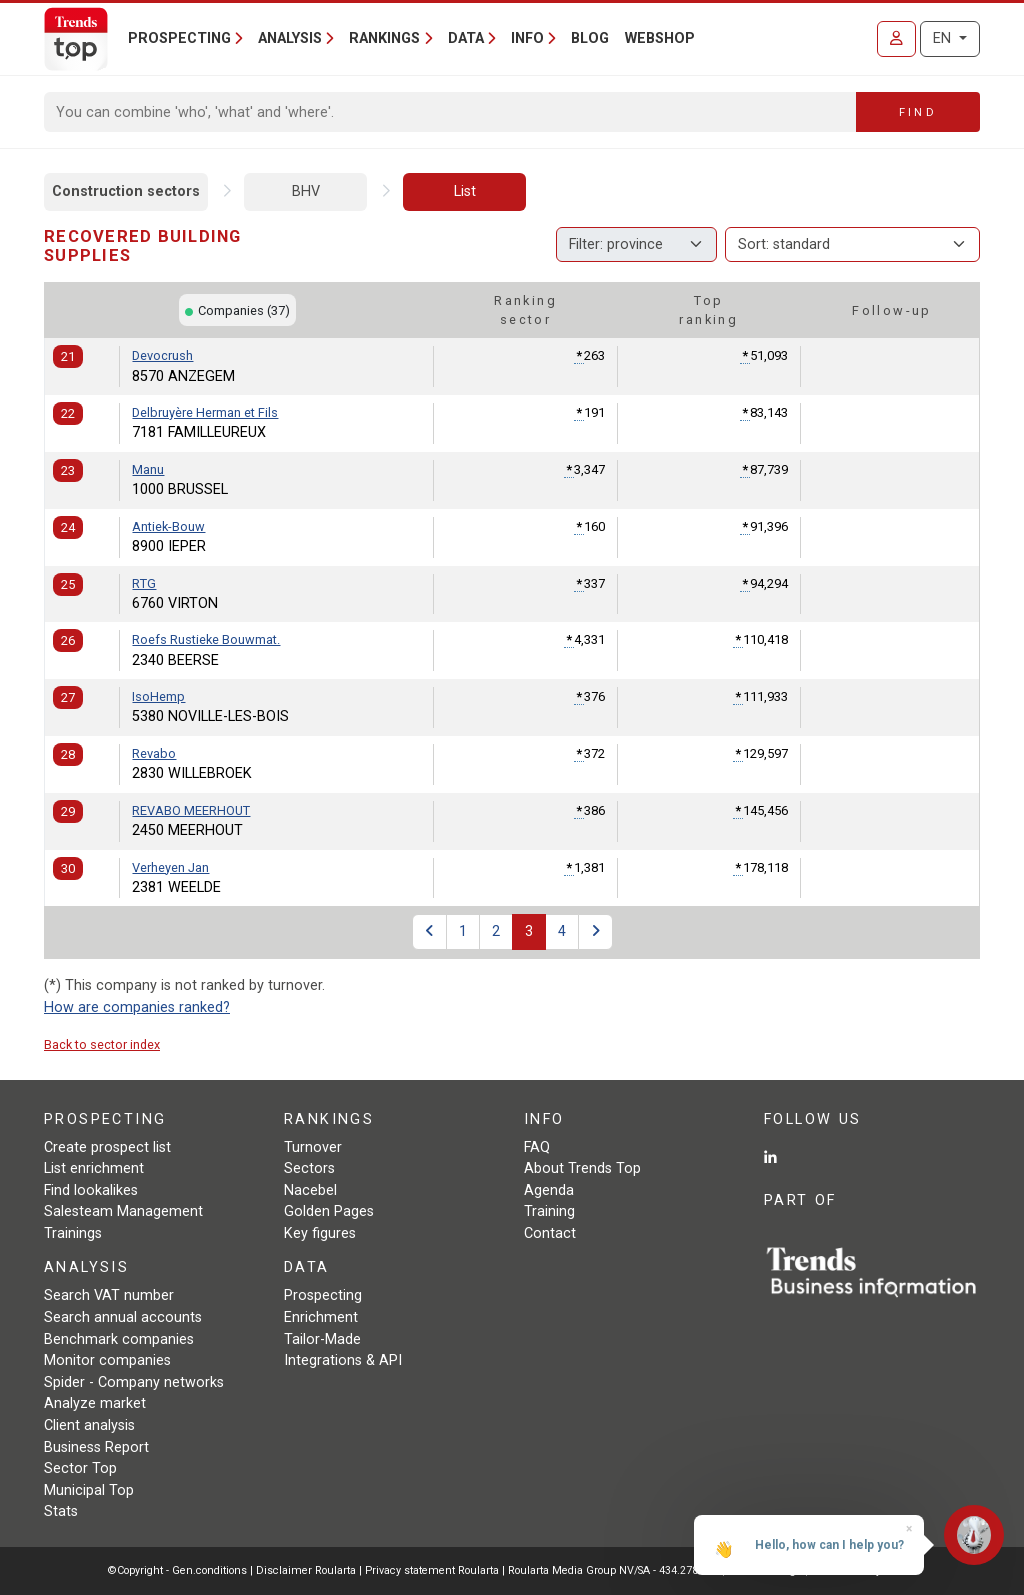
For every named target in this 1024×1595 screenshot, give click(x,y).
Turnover (313, 1147)
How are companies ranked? (137, 1007)
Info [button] (527, 38)
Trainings (73, 1233)
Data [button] (466, 38)
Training (549, 1211)
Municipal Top (89, 1490)
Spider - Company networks (134, 1382)
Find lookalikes (91, 1190)
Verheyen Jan (170, 867)
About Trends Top (582, 1168)
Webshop (660, 38)
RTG (144, 583)
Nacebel (310, 1190)
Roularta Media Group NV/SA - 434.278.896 (615, 1570)
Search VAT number (109, 1295)
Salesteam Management (123, 1211)
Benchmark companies (119, 1339)
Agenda (549, 1190)
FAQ (537, 1147)
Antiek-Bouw (168, 526)
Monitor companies (107, 1360)
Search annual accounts (123, 1317)
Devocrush (162, 355)
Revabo (154, 753)
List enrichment (94, 1168)
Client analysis (89, 1425)
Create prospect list (107, 1147)
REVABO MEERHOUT (191, 810)
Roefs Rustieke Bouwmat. (206, 639)
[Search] (450, 112)
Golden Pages (329, 1211)
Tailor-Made (322, 1339)
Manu (148, 469)
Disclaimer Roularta (306, 1570)
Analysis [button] (290, 38)
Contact (550, 1233)
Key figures (320, 1233)
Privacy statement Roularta (432, 1570)
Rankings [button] (384, 38)
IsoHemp (158, 696)
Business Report (96, 1447)
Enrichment (321, 1317)
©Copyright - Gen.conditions (177, 1570)
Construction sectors (126, 191)
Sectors (309, 1168)
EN (944, 38)
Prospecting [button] (179, 38)
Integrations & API (343, 1360)
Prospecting (323, 1295)
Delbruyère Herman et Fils (205, 412)
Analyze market (95, 1403)
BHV (306, 191)
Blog (590, 38)
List (465, 191)
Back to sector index (102, 1044)
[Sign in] (896, 39)
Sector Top (80, 1468)
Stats (61, 1511)
